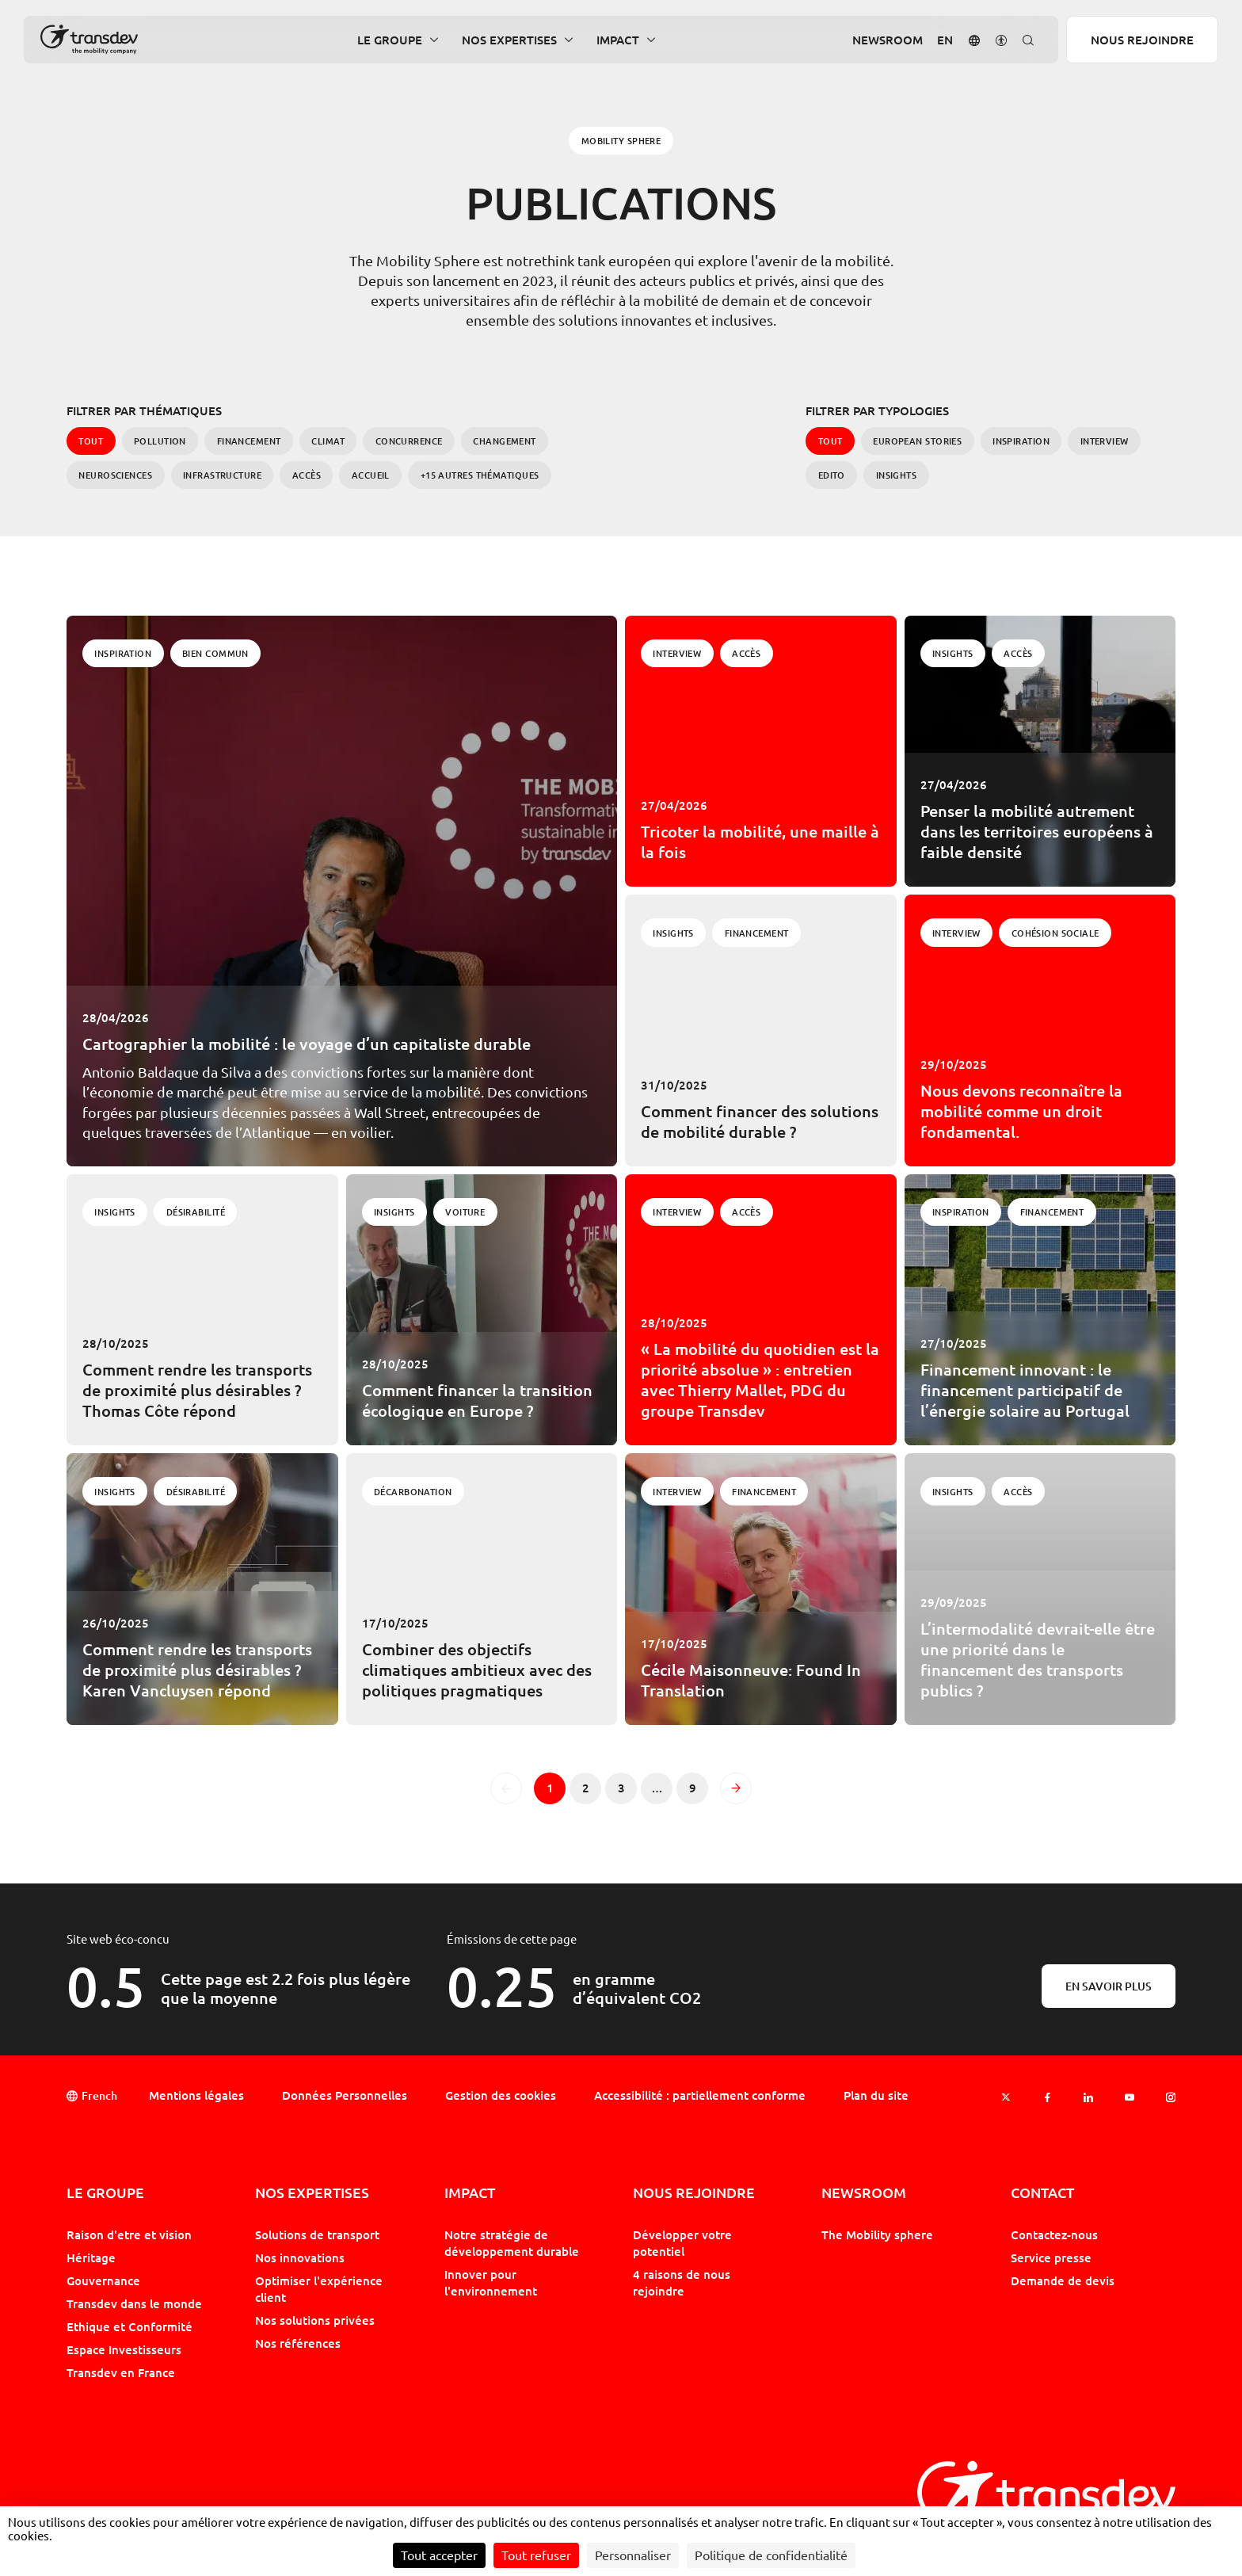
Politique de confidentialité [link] (771, 2555)
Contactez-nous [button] (1054, 2234)
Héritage (91, 2257)
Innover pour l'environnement (490, 2282)
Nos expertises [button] (509, 40)
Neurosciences (115, 475)
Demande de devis (1062, 2280)
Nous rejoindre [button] (694, 2193)
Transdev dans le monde (134, 2303)
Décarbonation (413, 1491)
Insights (896, 475)
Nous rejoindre (1142, 39)
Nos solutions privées (315, 2320)
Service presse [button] (1051, 2257)
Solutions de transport (317, 2234)
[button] (974, 39)
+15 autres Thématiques (480, 475)
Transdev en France (121, 2372)
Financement (249, 441)
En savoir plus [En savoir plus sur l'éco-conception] (1108, 1986)
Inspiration (1021, 441)
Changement (504, 441)
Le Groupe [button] (389, 40)
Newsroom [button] (887, 40)
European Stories (917, 441)
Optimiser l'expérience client (319, 2288)
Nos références (298, 2343)
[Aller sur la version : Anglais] (945, 40)
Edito (831, 475)
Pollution (160, 441)
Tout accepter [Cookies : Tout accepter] (439, 2555)
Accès (306, 475)
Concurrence (409, 441)
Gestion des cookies (500, 2095)
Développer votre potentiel (682, 2242)
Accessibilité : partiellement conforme (700, 2095)
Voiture (465, 1212)
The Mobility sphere (877, 2234)
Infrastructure (222, 475)
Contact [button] (1042, 2193)
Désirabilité (195, 1212)
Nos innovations (300, 2257)
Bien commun (215, 653)
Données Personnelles (344, 2095)
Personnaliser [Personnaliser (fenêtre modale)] (633, 2555)
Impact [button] (617, 40)
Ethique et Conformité (129, 2326)
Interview (1104, 441)
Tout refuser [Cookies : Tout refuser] (536, 2555)
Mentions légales (196, 2095)
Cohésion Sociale (1055, 933)
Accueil (371, 475)
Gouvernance (103, 2280)
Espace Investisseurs (124, 2349)
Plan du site (876, 2095)
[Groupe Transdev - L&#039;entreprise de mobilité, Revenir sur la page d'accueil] (89, 40)
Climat (328, 441)
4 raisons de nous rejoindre (681, 2282)
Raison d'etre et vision (129, 2234)
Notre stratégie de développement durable (511, 2242)
